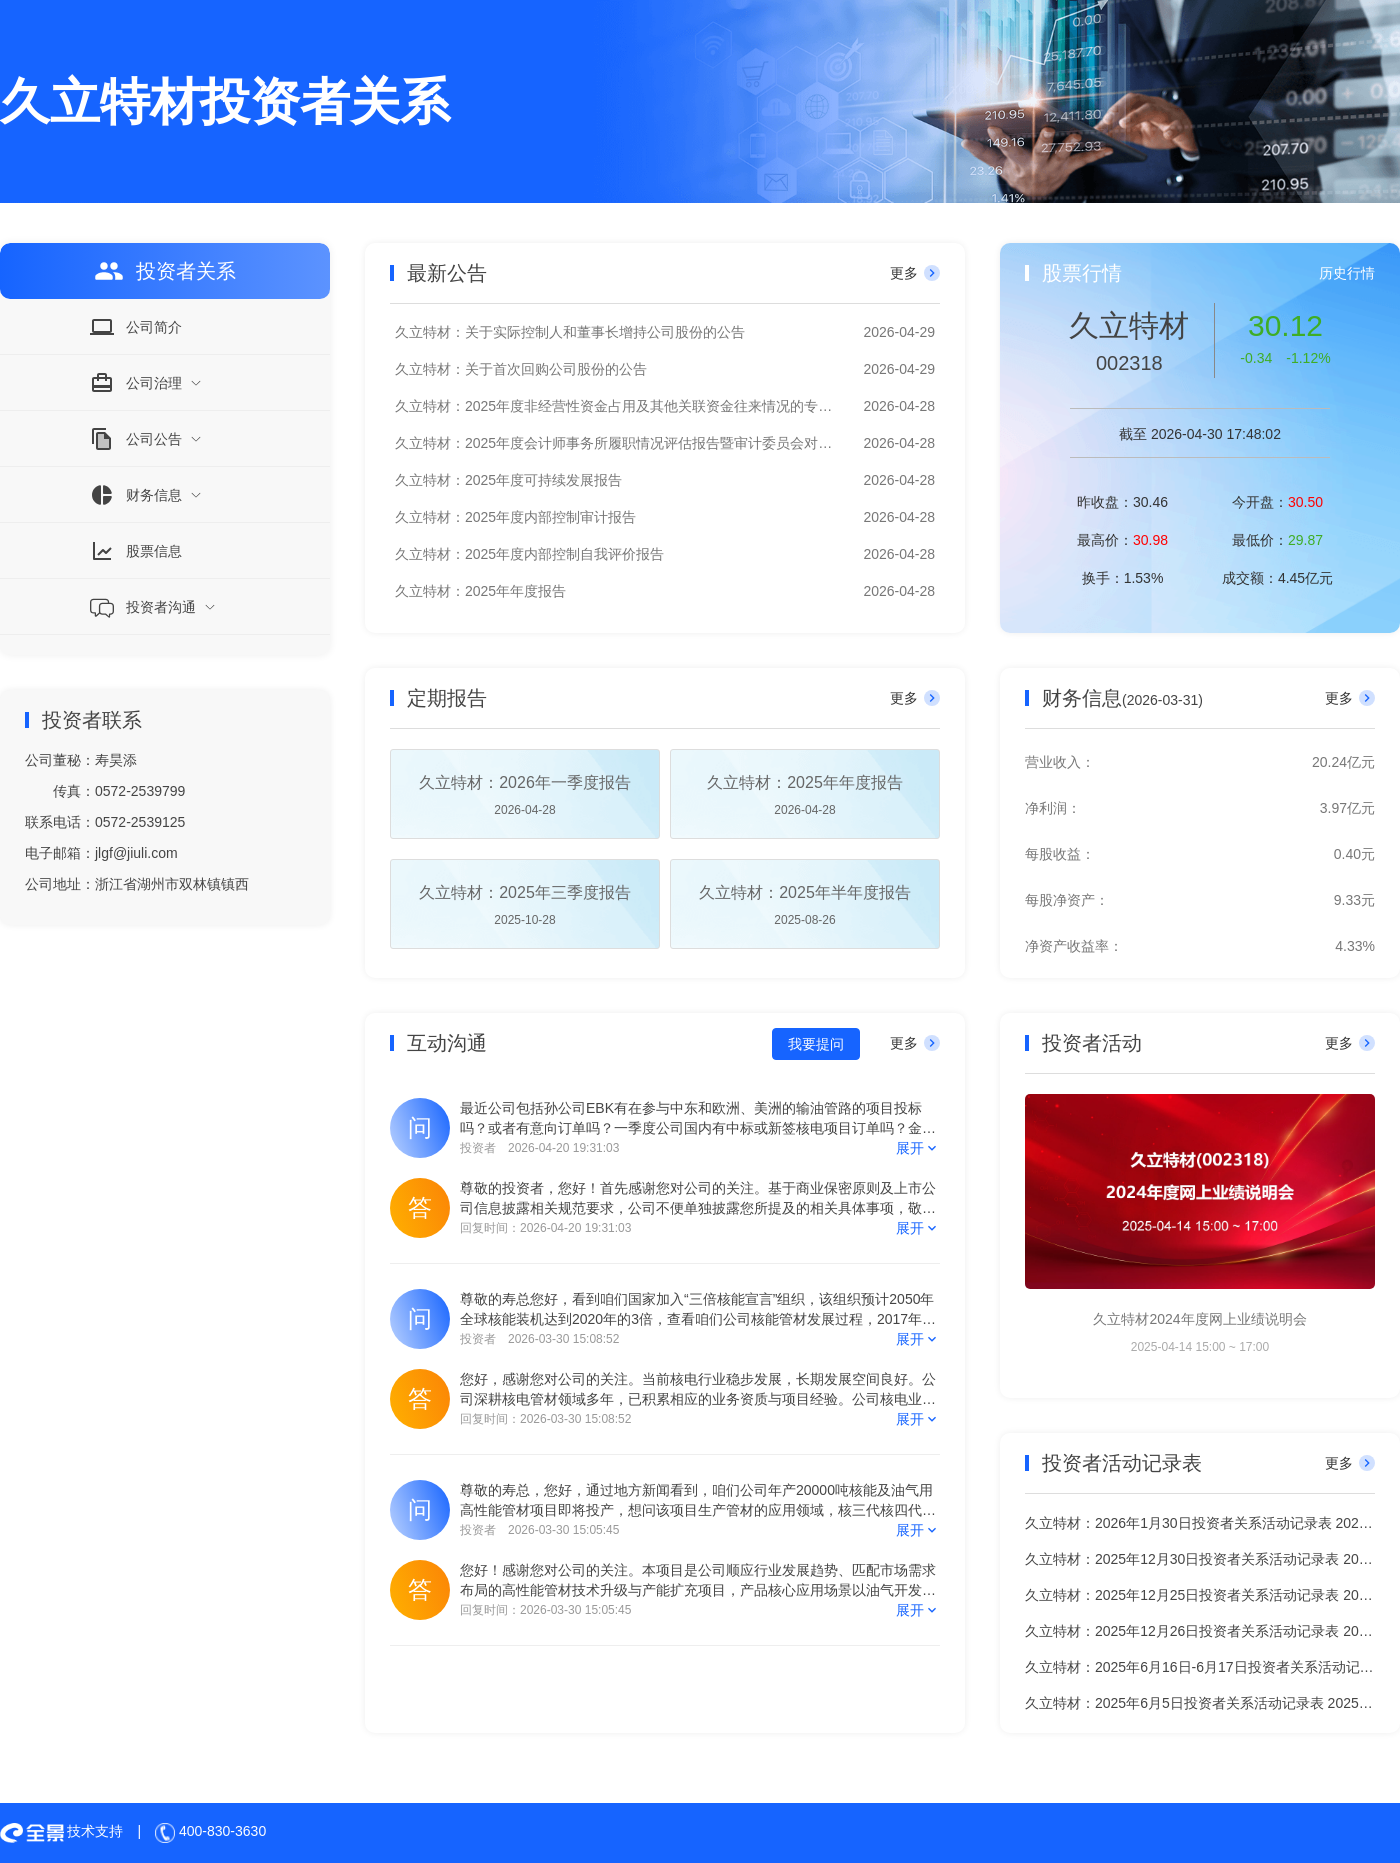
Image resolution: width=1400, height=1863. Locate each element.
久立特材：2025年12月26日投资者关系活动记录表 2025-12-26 (1200, 1631)
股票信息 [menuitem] (136, 551)
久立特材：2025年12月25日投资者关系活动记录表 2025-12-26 (1200, 1595)
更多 (915, 273)
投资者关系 (165, 271)
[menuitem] (165, 383)
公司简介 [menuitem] (136, 327)
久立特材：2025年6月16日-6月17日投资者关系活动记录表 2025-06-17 (1200, 1667)
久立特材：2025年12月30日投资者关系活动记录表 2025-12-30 (1200, 1559)
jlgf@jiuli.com (136, 853)
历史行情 (1347, 273)
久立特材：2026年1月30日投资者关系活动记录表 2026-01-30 (1200, 1523)
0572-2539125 (140, 822)
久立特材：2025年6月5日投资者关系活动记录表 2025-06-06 (1200, 1703)
